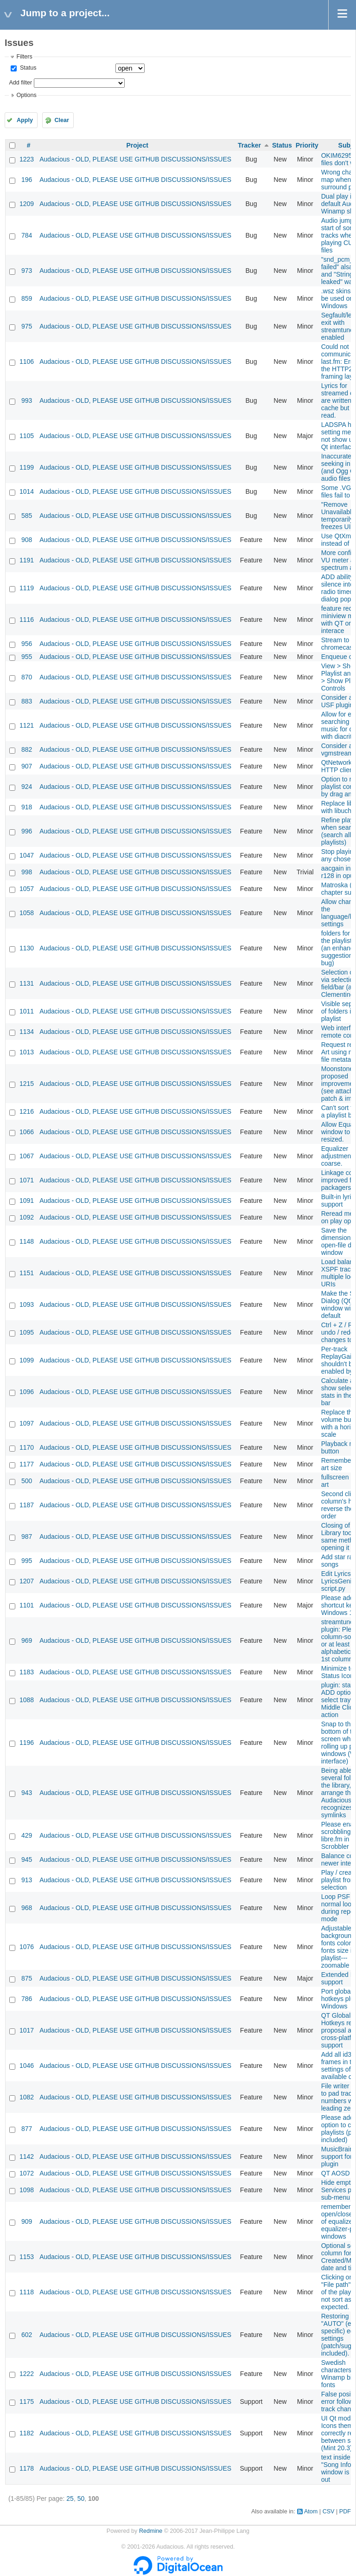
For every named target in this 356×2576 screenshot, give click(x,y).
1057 (26, 888)
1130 (26, 948)
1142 (26, 2156)
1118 (26, 2292)
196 (26, 179)
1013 (26, 1052)
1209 (26, 203)
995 (26, 1560)
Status (27, 68)
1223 (26, 159)
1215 (26, 1083)
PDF (345, 2511)
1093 (26, 1304)
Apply (25, 120)
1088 (26, 1700)
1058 (26, 913)
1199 (26, 467)
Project (137, 145)
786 (26, 1998)
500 (26, 1481)
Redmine (150, 2531)
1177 (26, 1464)
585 (26, 515)
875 (26, 1978)
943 (26, 1792)
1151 (26, 1273)
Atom (311, 2511)
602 (26, 2334)
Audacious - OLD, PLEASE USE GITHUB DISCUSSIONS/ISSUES (135, 159)
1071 (26, 1180)
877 (26, 2128)
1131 (26, 983)
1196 (26, 1742)
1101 (26, 1605)
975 (26, 326)
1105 (26, 435)
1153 (26, 2256)
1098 (26, 2190)
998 (26, 872)
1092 (26, 1217)
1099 (26, 1360)
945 (26, 1859)
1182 (26, 2433)
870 (26, 677)
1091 (26, 1200)
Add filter (20, 82)
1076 (26, 1946)
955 (26, 656)
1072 (26, 2173)
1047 (26, 855)
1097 (26, 1423)
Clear (61, 120)
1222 (26, 2373)
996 (26, 831)
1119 (26, 588)
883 (26, 701)
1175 (26, 2401)
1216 (26, 1111)
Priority (307, 145)
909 (26, 2221)
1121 (26, 725)
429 (26, 1835)
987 (26, 1536)
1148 (26, 1241)
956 (26, 643)
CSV (329, 2511)
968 (26, 1907)
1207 (26, 1581)
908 (26, 539)
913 (26, 1880)
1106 (26, 361)
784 (26, 235)
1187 (26, 1505)
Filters (24, 56)
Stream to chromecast (338, 643)
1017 (26, 2030)
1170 (26, 1447)
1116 (26, 619)
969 (26, 1640)
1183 (26, 1672)
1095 (26, 1332)
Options (26, 95)
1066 (26, 1132)
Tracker (249, 145)
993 (26, 400)
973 (26, 270)
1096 (26, 1391)
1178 (26, 2468)
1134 (26, 1031)
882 (26, 749)
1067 (26, 1156)
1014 (26, 491)
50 (81, 2498)
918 (26, 807)
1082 (26, 2097)
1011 (26, 1011)
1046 (26, 2065)
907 (26, 766)
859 (26, 298)
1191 (26, 560)
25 (70, 2498)
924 (26, 786)
